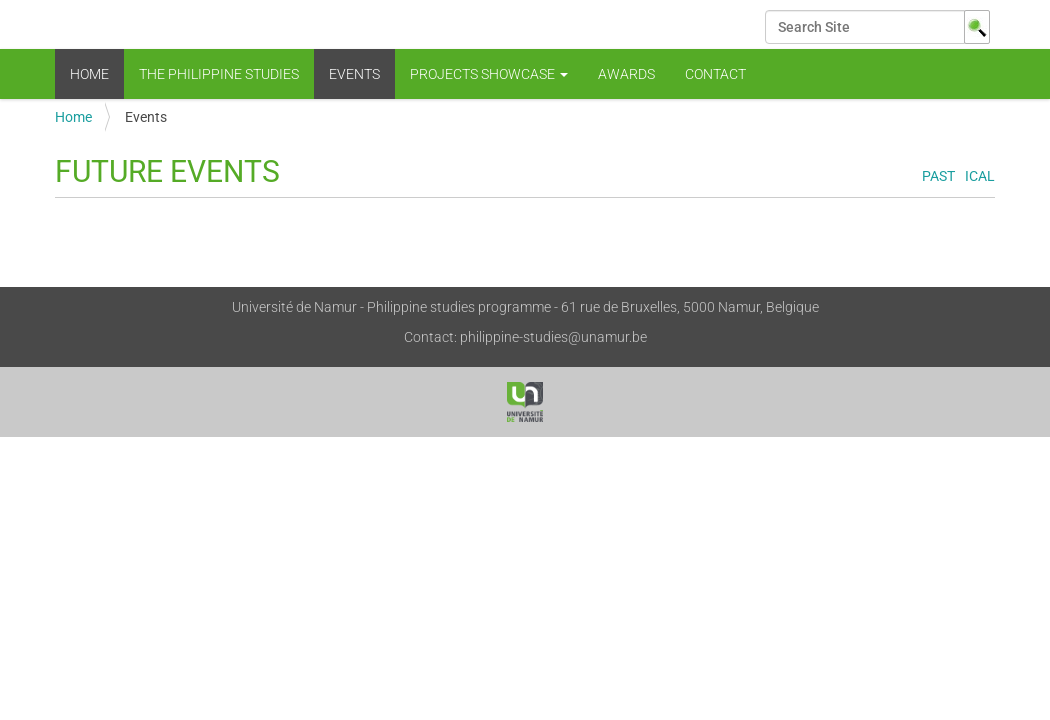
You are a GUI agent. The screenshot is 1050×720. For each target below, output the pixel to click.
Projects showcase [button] (489, 74)
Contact (715, 74)
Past (938, 176)
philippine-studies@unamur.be (553, 337)
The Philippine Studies (219, 74)
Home (89, 74)
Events (354, 74)
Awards (626, 74)
